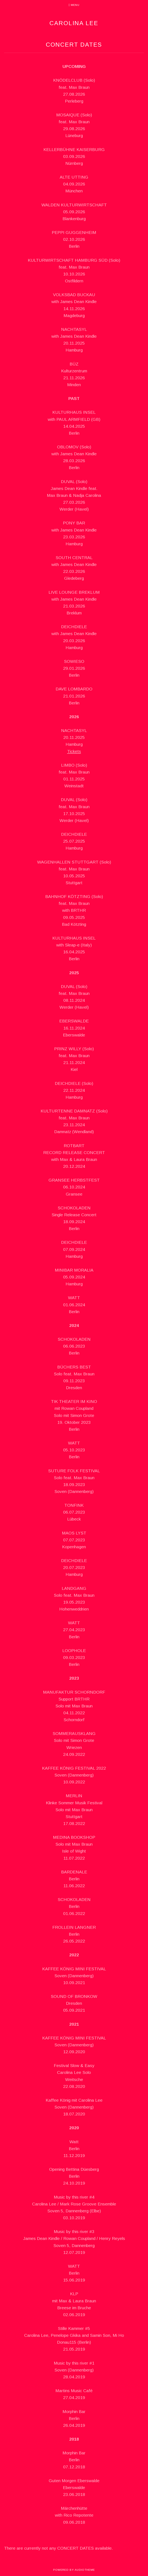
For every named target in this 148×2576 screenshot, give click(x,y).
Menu (75, 4)
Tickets (74, 751)
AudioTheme (85, 2569)
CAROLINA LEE (74, 23)
